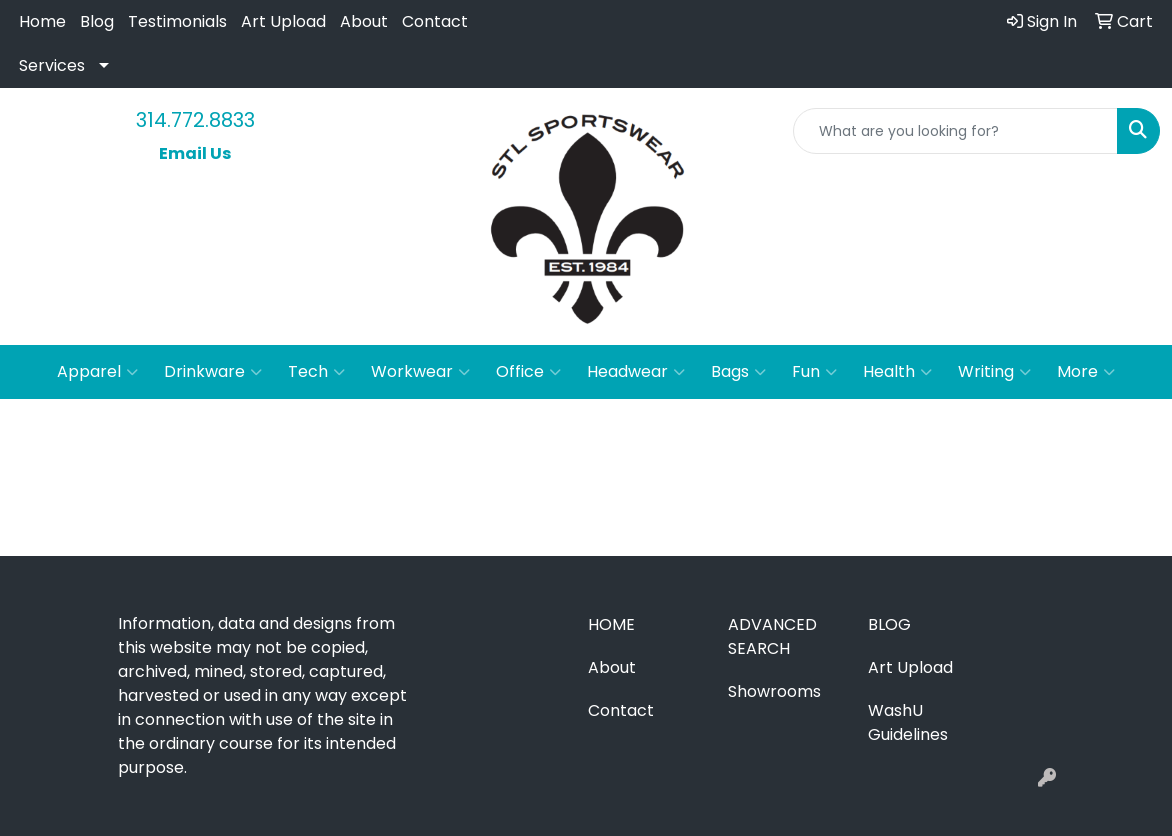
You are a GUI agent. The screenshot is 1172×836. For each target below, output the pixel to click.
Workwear (420, 372)
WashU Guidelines (908, 722)
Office (528, 372)
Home (42, 21)
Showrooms (774, 691)
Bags (738, 372)
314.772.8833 (195, 120)
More (1086, 372)
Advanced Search (772, 636)
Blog (97, 21)
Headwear (636, 372)
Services (52, 65)
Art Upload (283, 21)
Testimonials (177, 21)
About (364, 21)
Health (897, 372)
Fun (814, 372)
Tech (316, 372)
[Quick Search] (955, 131)
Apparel (97, 372)
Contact (435, 21)
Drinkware (213, 372)
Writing (994, 372)
